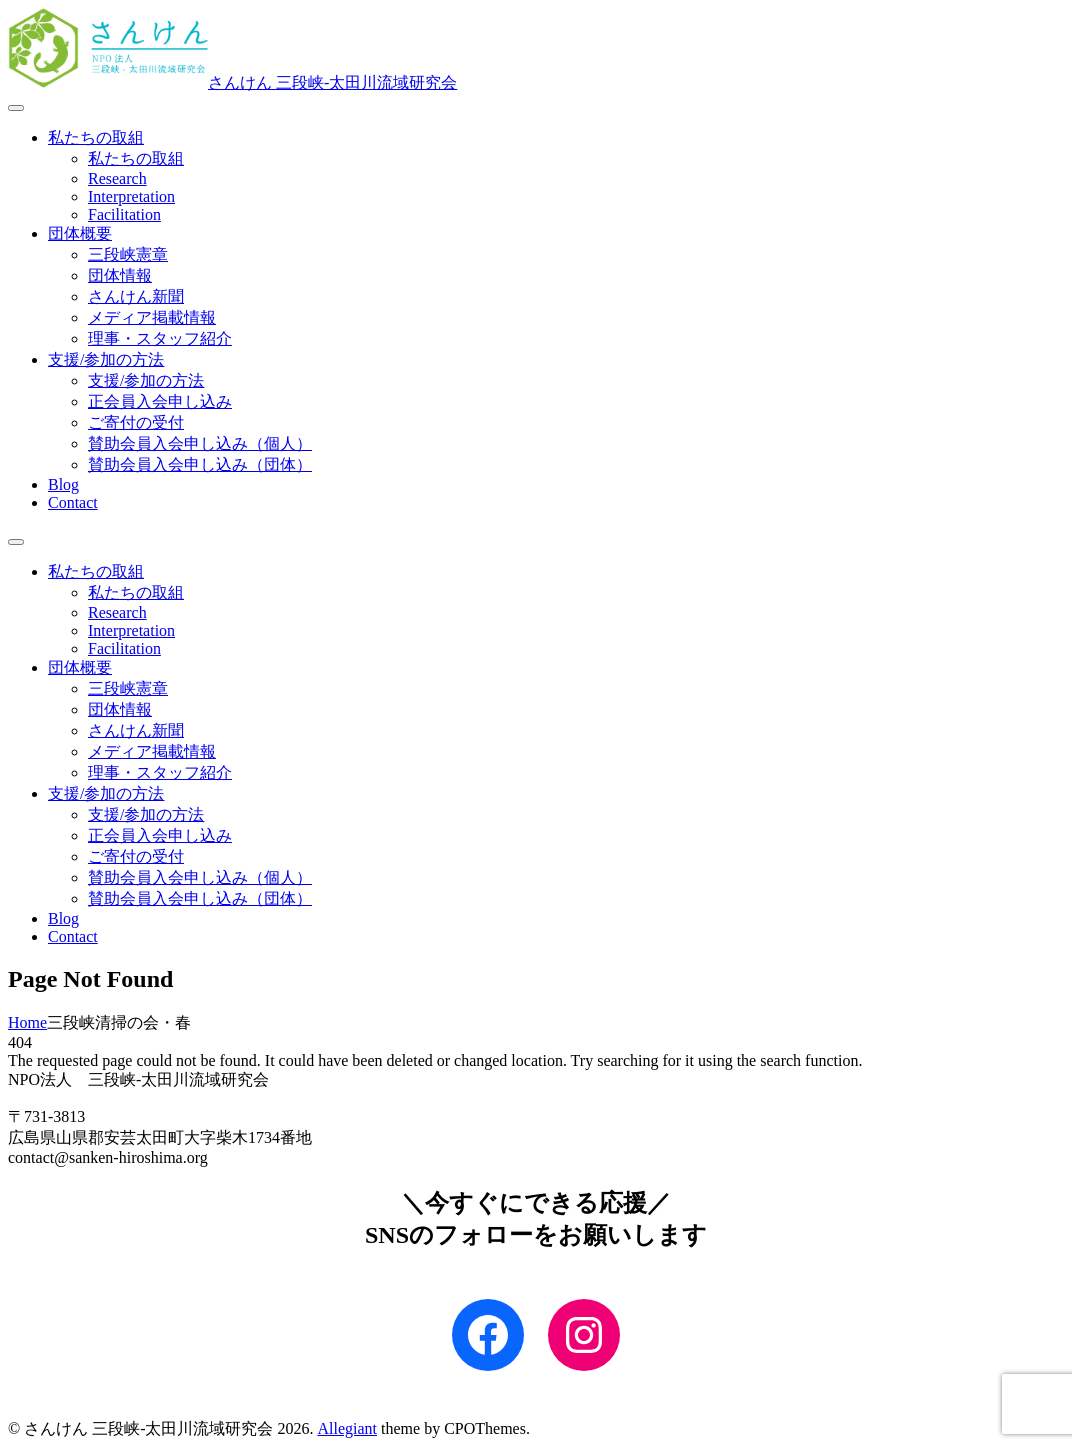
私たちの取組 (96, 137)
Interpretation (131, 196)
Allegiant (347, 1428)
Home (27, 1022)
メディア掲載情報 (152, 317)
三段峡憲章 (128, 254)
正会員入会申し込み (160, 401)
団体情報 (120, 275)
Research (117, 178)
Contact (73, 502)
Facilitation (124, 214)
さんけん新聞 (136, 296)
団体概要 (80, 233)
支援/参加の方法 (106, 359)
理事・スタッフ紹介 (160, 338)
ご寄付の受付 (136, 422)
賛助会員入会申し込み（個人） (200, 443)
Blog (63, 484)
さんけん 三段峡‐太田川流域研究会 (332, 82)
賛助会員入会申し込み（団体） (200, 464)
